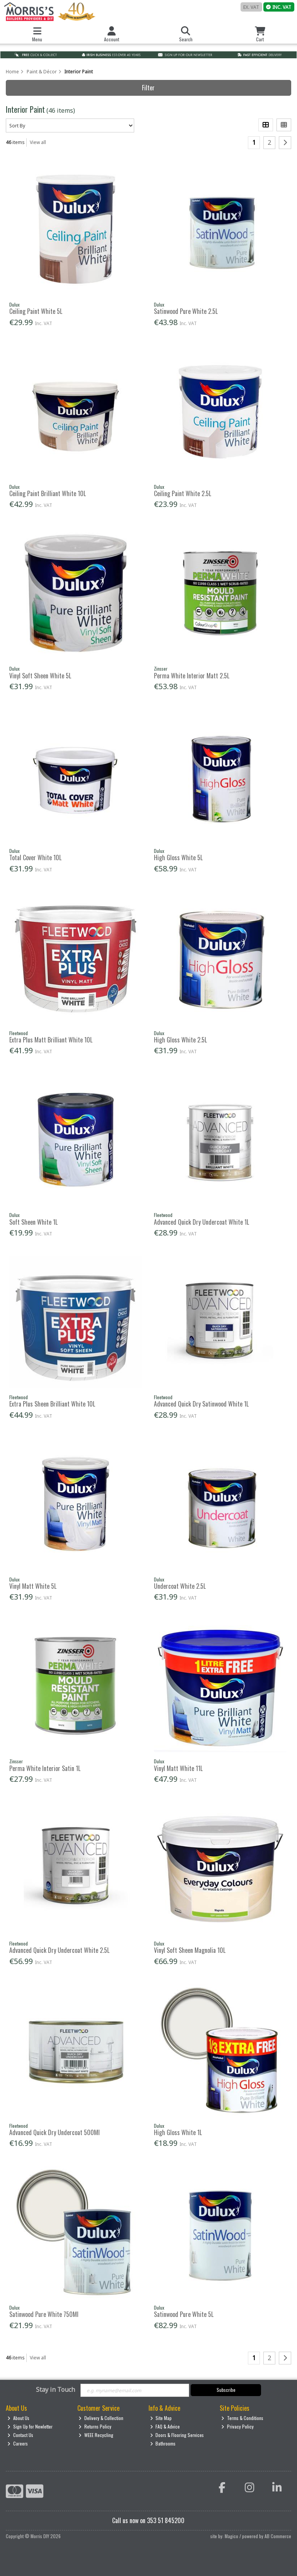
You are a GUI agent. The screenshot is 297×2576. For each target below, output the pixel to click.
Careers (17, 2443)
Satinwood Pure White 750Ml (44, 2314)
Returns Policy (95, 2426)
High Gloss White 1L (178, 2132)
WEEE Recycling (96, 2435)
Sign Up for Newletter (30, 2426)
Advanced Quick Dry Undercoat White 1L (201, 1222)
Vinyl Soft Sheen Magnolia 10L (189, 1950)
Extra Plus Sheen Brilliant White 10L (52, 1403)
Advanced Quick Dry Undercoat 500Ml (54, 2132)
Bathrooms (163, 2443)
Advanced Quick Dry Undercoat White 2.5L (59, 1950)
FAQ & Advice (165, 2426)
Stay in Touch (55, 2390)
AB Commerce (278, 2536)
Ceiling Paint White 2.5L (182, 493)
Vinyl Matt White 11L (178, 1768)
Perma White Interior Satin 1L (44, 1768)
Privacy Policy (237, 2426)
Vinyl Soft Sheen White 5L (40, 675)
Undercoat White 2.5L (180, 1586)
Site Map (161, 2418)
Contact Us (20, 2435)
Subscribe (226, 2389)
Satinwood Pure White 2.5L (186, 311)
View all (38, 142)
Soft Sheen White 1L (33, 1222)
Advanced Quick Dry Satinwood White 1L (201, 1403)
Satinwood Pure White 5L (183, 2314)
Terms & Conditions (242, 2418)
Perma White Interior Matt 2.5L (191, 675)
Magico (231, 2536)
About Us (18, 2418)
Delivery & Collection (101, 2418)
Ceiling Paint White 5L (35, 311)
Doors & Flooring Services (177, 2435)
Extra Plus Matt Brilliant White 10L (50, 1039)
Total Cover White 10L (35, 857)
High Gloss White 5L (178, 857)
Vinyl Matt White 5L (32, 1586)
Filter (148, 87)
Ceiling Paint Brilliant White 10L (47, 493)
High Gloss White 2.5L (180, 1039)
